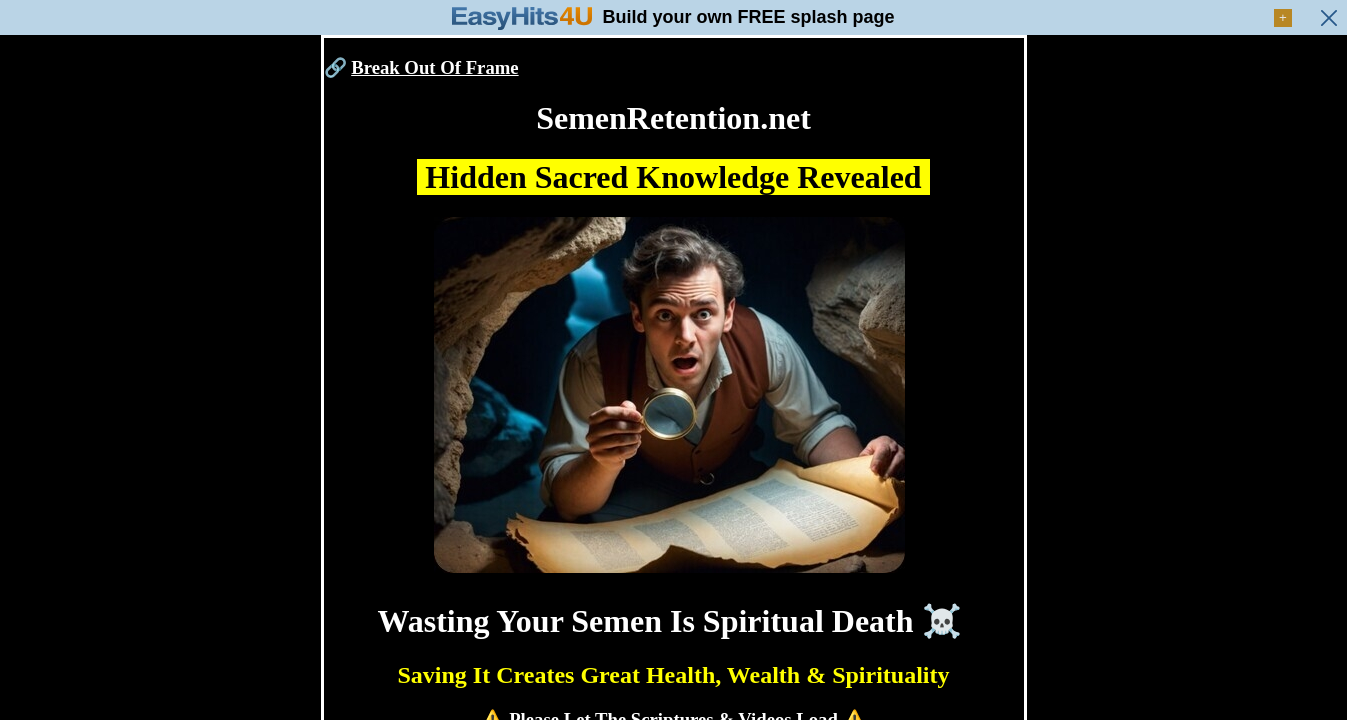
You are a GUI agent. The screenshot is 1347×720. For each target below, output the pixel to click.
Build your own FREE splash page (748, 17)
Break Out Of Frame (434, 67)
